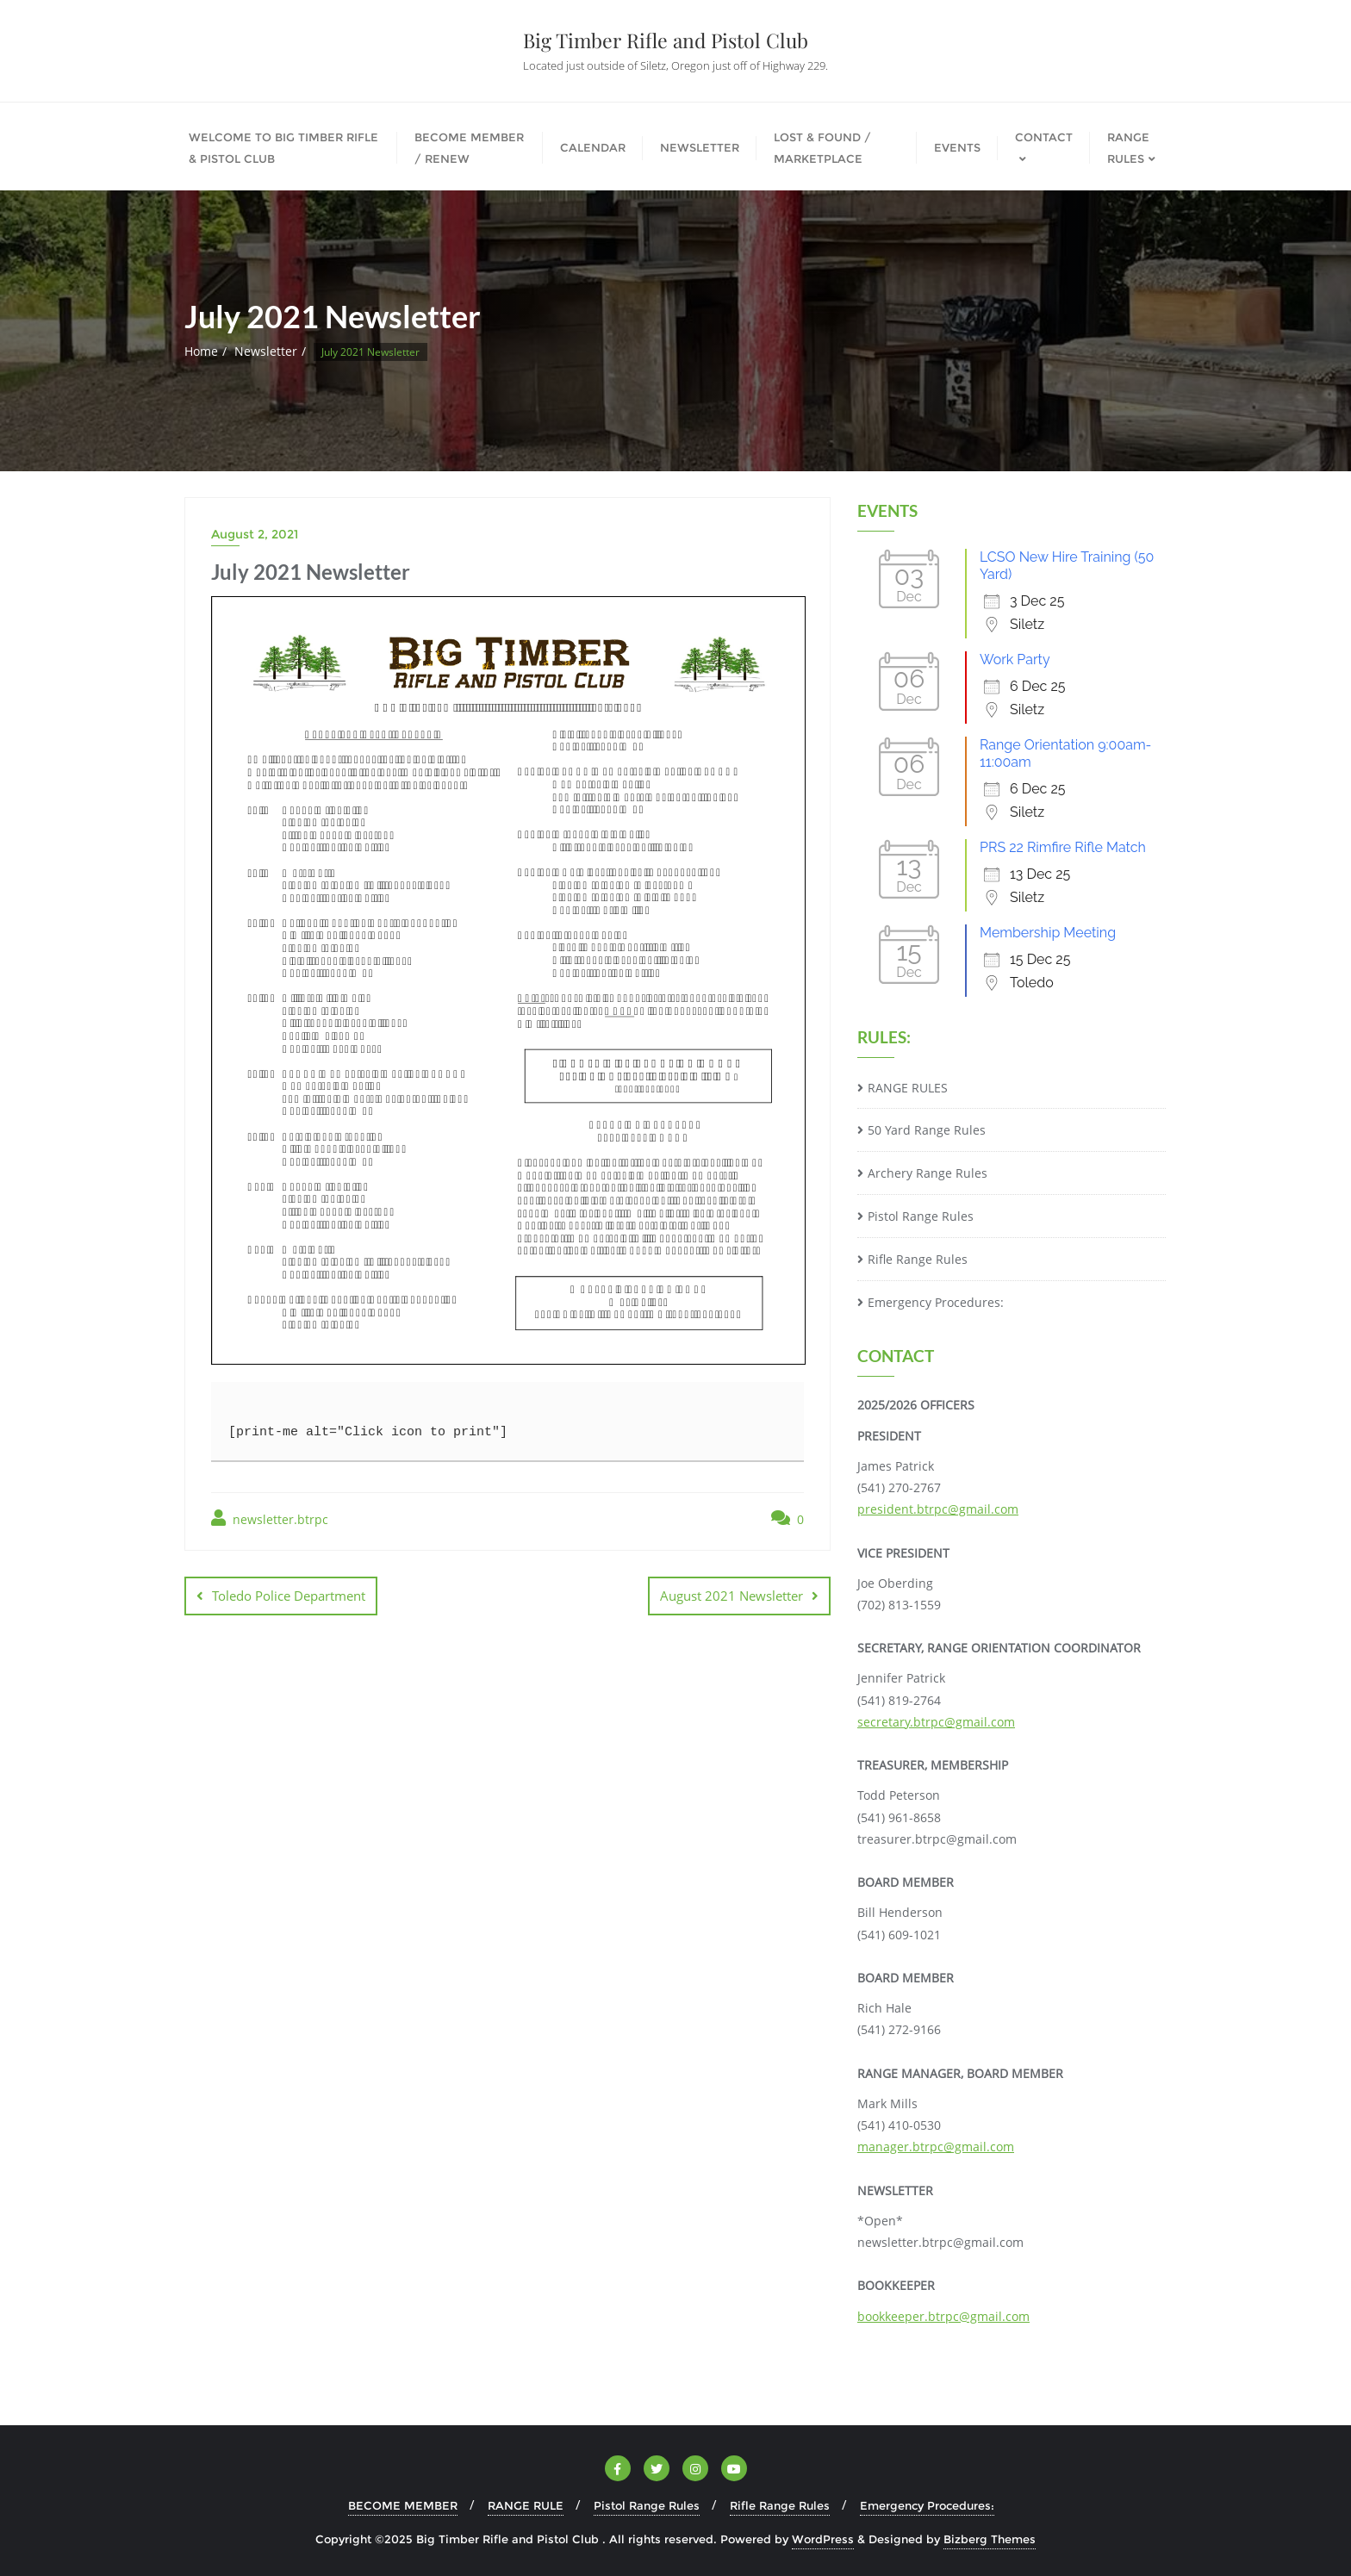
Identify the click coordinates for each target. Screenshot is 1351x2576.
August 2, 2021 (254, 534)
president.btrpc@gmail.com (937, 1509)
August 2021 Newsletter (731, 1595)
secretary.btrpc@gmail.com (936, 1722)
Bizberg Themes (989, 2539)
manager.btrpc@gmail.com (935, 2146)
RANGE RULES (908, 1088)
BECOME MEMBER (403, 2505)
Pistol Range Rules (921, 1216)
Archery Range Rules (927, 1173)
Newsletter (265, 351)
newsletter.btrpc (269, 1518)
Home (201, 351)
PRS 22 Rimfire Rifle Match (1063, 847)
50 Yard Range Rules (927, 1130)
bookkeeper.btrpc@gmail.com (943, 2316)
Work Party (1015, 659)
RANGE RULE (525, 2505)
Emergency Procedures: (936, 1302)
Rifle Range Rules (918, 1259)
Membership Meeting (1048, 932)
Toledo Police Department (288, 1595)
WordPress (823, 2539)
